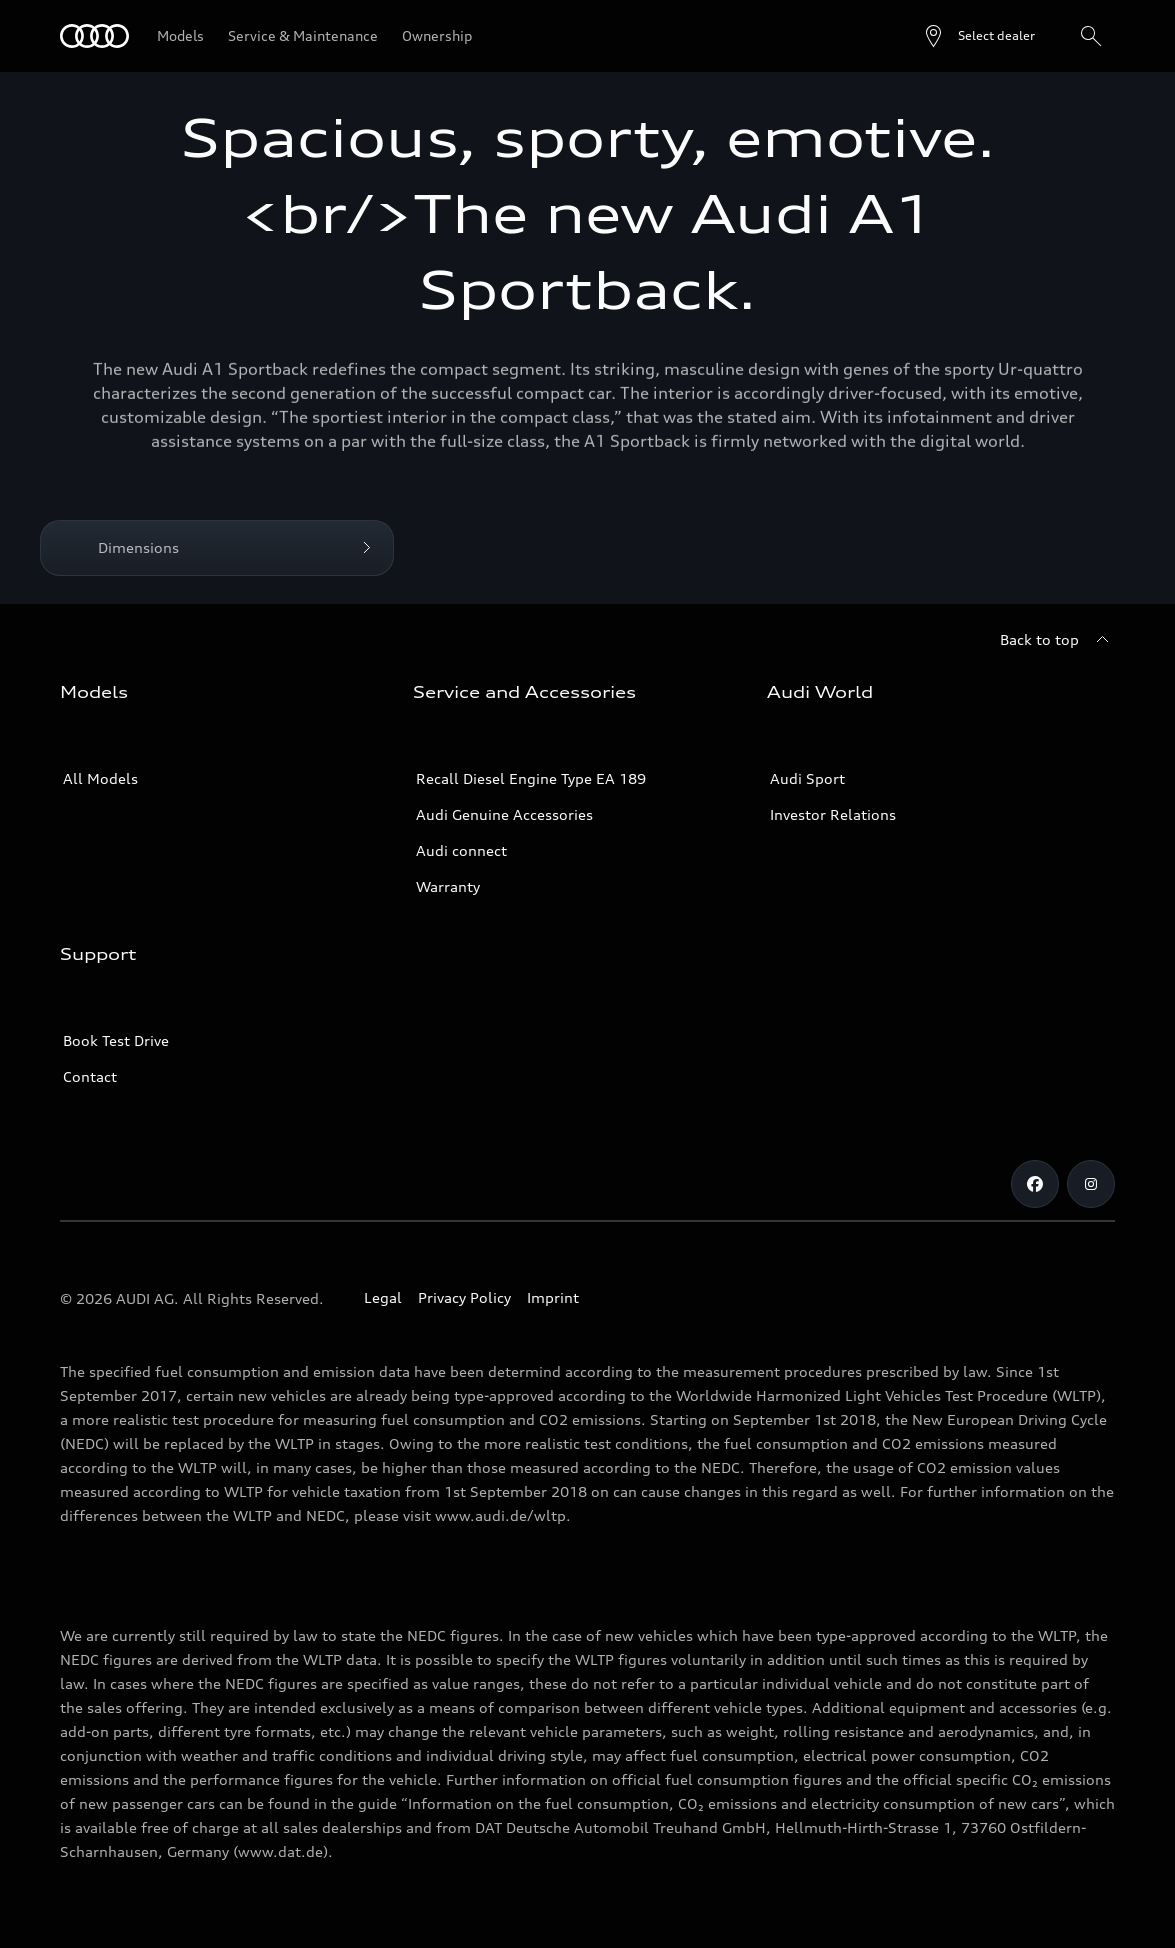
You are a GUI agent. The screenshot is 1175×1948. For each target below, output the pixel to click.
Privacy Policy (464, 1297)
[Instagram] (1091, 1184)
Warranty (448, 886)
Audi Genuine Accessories (504, 814)
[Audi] (94, 36)
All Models (100, 778)
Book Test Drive (116, 1040)
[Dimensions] (217, 548)
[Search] (1091, 36)
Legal (383, 1297)
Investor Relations (833, 814)
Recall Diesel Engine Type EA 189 (531, 778)
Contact (90, 1076)
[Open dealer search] (978, 36)
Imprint (553, 1297)
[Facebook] (1035, 1184)
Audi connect (461, 850)
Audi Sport (807, 778)
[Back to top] (1057, 640)
